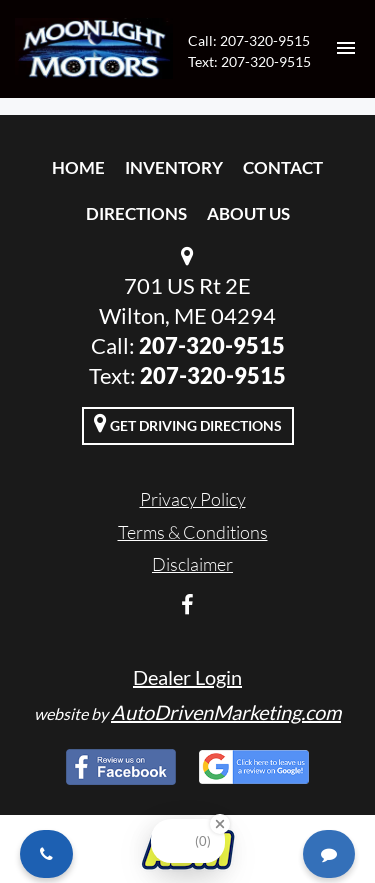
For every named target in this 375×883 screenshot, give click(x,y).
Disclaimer (192, 564)
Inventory (174, 167)
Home (78, 167)
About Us (248, 213)
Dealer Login (187, 677)
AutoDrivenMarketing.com (226, 712)
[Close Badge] (220, 824)
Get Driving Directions (188, 423)
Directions (136, 213)
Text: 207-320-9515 (249, 61)
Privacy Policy (193, 499)
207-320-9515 (212, 345)
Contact (283, 167)
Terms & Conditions (193, 532)
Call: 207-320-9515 (249, 40)
